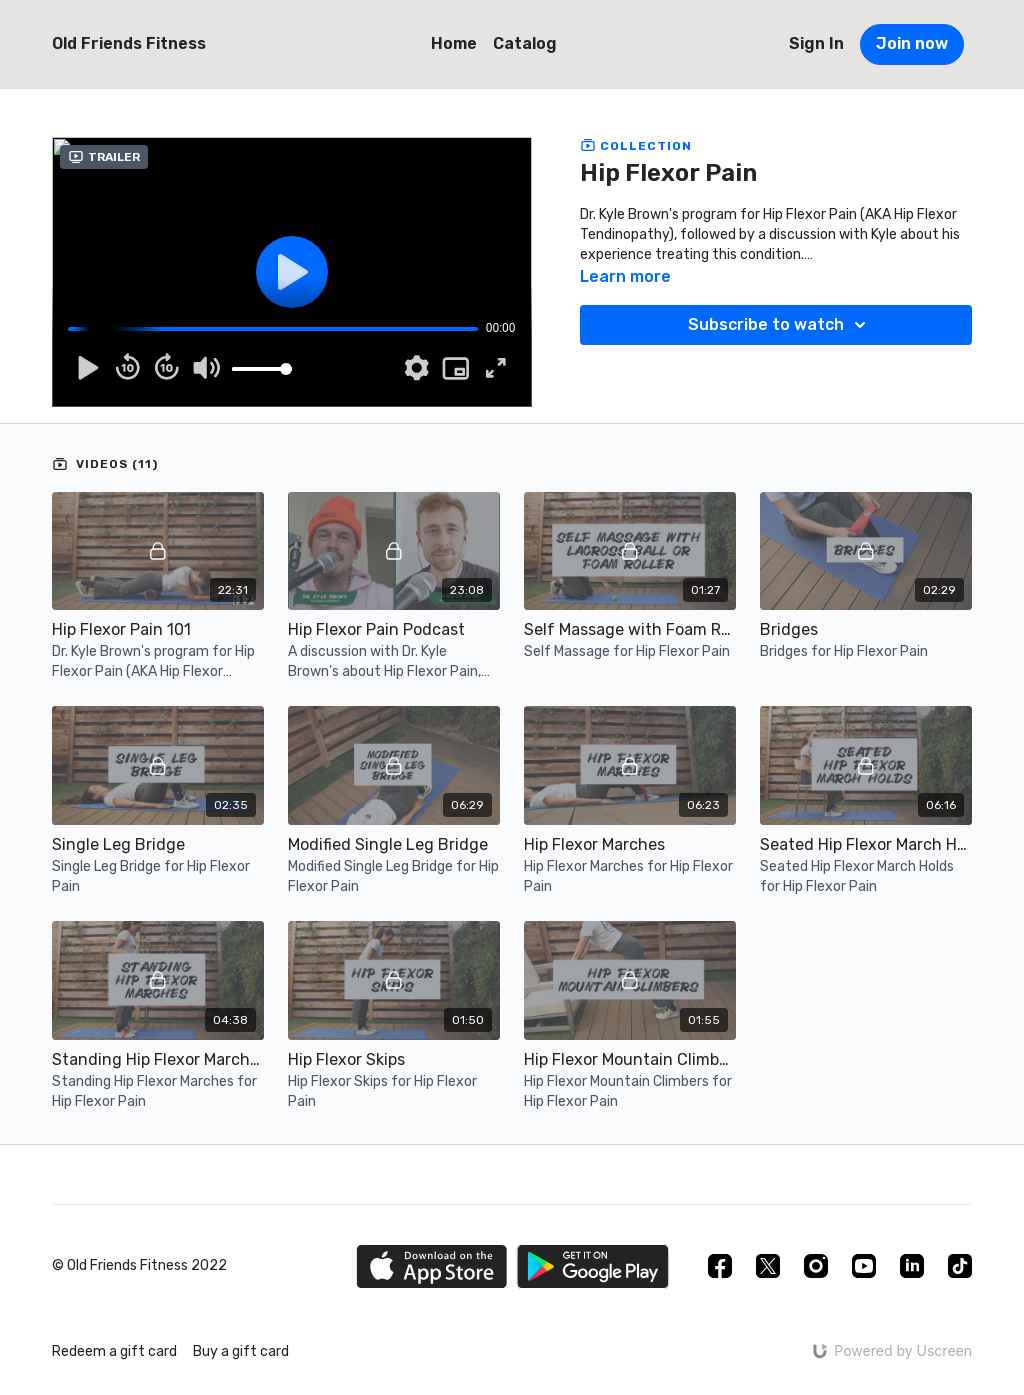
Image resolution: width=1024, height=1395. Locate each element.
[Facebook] (720, 1266)
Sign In (816, 43)
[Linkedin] (912, 1266)
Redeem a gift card (114, 1351)
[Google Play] (593, 1266)
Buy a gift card (241, 1351)
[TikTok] (960, 1266)
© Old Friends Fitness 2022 (139, 1266)
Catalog (525, 43)
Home (454, 43)
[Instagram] (816, 1266)
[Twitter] (768, 1266)
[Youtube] (864, 1266)
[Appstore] (431, 1266)
